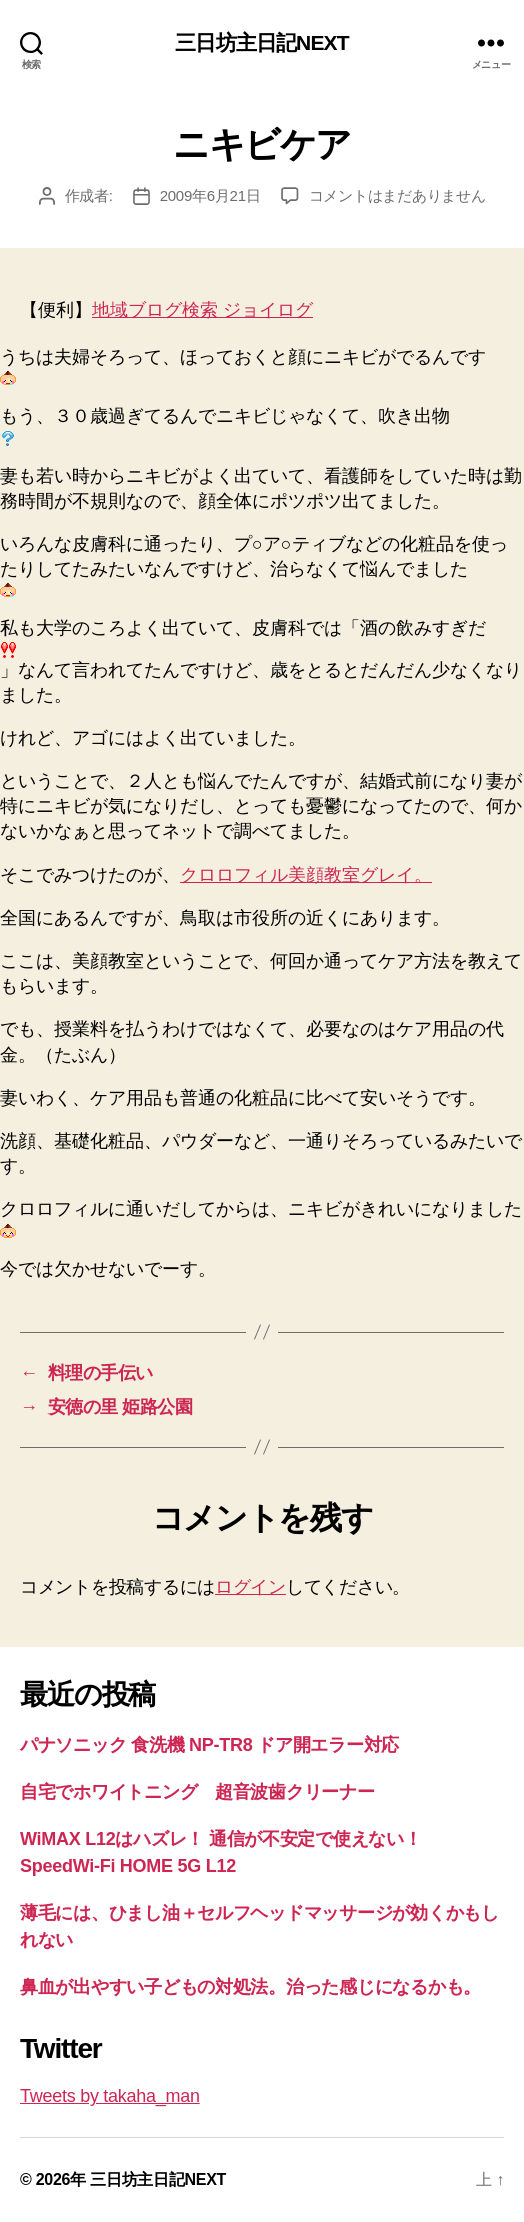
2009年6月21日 (210, 195)
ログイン (250, 1587)
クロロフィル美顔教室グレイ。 (306, 875)
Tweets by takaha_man (110, 2096)
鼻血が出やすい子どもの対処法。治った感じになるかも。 (250, 1987)
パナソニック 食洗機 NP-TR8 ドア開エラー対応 (209, 1745)
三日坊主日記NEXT (261, 42)
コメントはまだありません (397, 195)
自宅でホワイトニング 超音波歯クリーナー (197, 1792)
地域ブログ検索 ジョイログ (202, 310)
